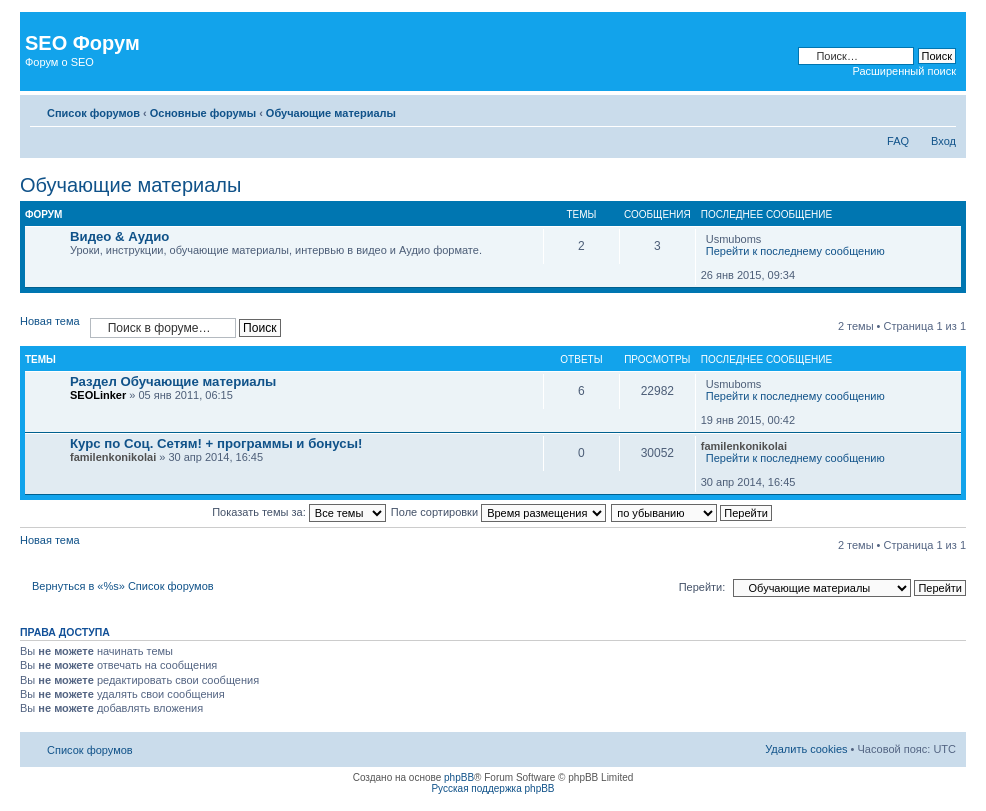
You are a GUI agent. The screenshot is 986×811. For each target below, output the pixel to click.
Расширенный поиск (904, 71)
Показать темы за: (299, 512)
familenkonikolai (113, 457)
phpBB (459, 777)
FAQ (898, 141)
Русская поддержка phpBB (492, 788)
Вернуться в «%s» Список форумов (123, 586)
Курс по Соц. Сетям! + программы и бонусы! (216, 443)
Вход (943, 141)
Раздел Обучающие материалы (173, 381)
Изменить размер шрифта (941, 109)
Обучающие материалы (331, 113)
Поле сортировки (498, 512)
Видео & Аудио (119, 236)
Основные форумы (203, 113)
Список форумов (93, 113)
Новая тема (50, 321)
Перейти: (702, 587)
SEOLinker (98, 395)
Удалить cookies (806, 749)
